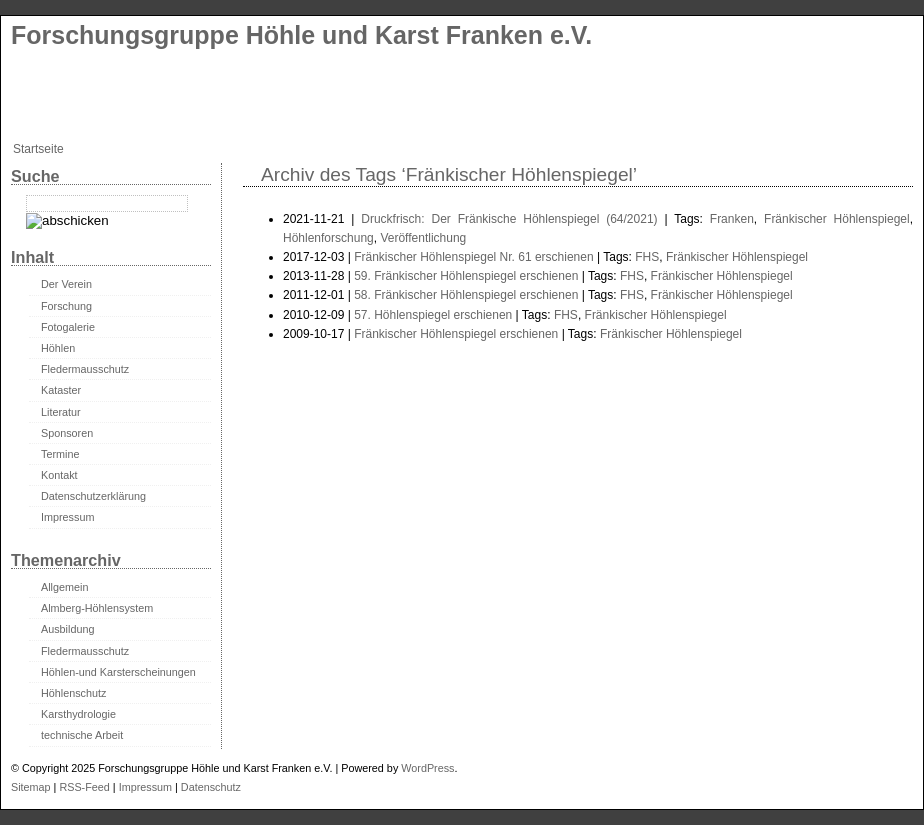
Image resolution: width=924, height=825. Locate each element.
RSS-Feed (84, 787)
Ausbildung (67, 629)
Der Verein (66, 284)
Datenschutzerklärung (93, 496)
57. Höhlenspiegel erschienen (433, 315)
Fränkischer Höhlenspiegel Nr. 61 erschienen (473, 257)
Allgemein (64, 587)
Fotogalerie (68, 327)
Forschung (66, 306)
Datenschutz (211, 787)
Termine (60, 454)
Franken (732, 219)
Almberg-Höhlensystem (97, 608)
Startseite (38, 149)
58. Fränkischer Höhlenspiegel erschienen (466, 295)
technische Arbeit (82, 735)
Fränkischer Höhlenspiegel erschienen (456, 334)
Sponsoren (67, 433)
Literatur (61, 412)
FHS (647, 257)
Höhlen (58, 348)
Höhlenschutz (73, 693)
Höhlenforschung (328, 238)
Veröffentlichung (423, 238)
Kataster (61, 390)
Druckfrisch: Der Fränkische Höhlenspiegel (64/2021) (509, 219)
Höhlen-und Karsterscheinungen (118, 672)
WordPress (427, 768)
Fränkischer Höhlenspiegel (837, 219)
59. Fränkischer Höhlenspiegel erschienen (466, 276)
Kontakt (59, 475)
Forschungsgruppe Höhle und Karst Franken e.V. (301, 35)
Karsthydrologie (78, 714)
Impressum (67, 517)
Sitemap (31, 787)
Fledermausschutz (85, 369)
